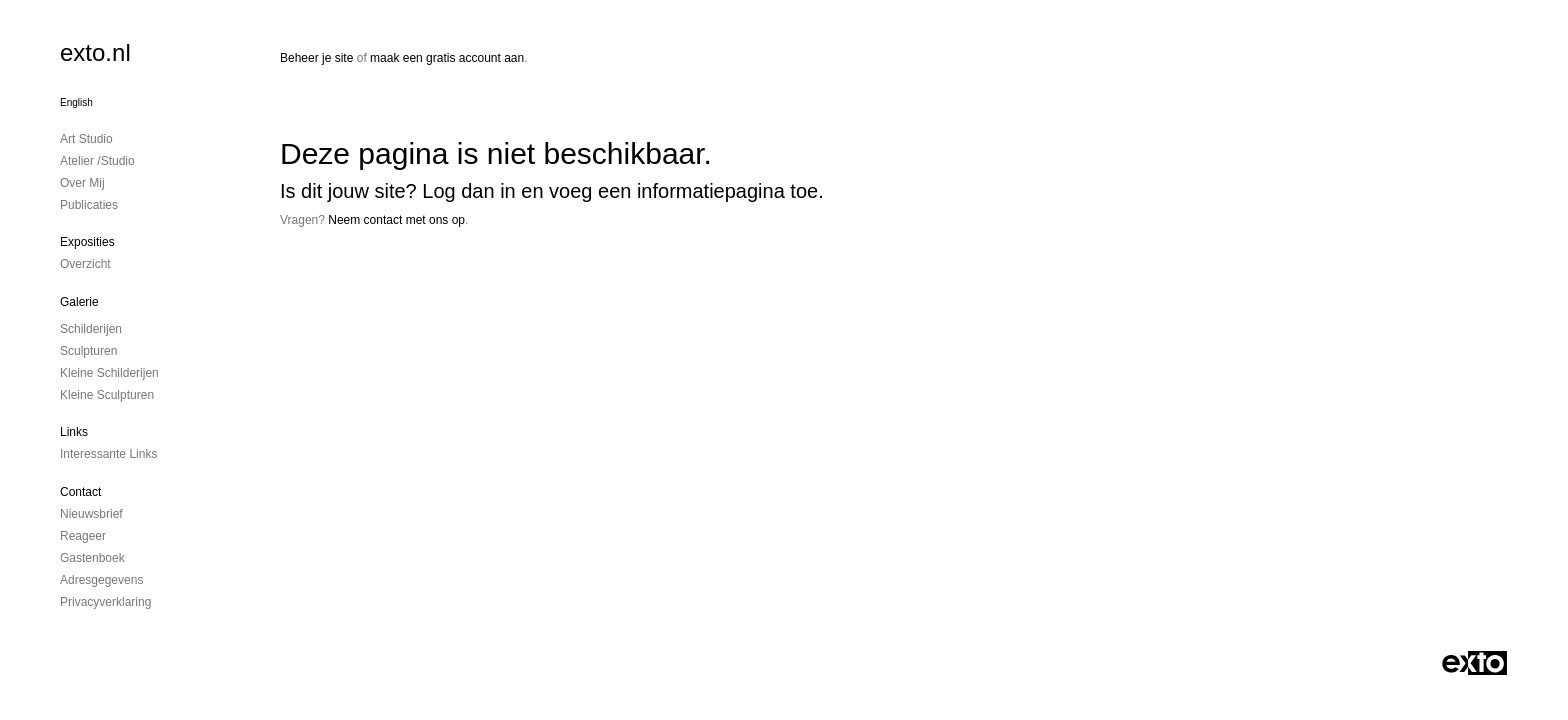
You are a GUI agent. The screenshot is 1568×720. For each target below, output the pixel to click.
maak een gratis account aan (447, 58)
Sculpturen (88, 351)
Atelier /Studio (97, 161)
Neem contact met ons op (396, 220)
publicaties (89, 205)
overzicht (85, 264)
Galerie (79, 302)
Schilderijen (91, 329)
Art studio (86, 139)
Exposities (87, 242)
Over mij (82, 183)
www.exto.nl (457, 287)
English (76, 102)
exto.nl (95, 52)
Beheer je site (316, 58)
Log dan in (468, 191)
